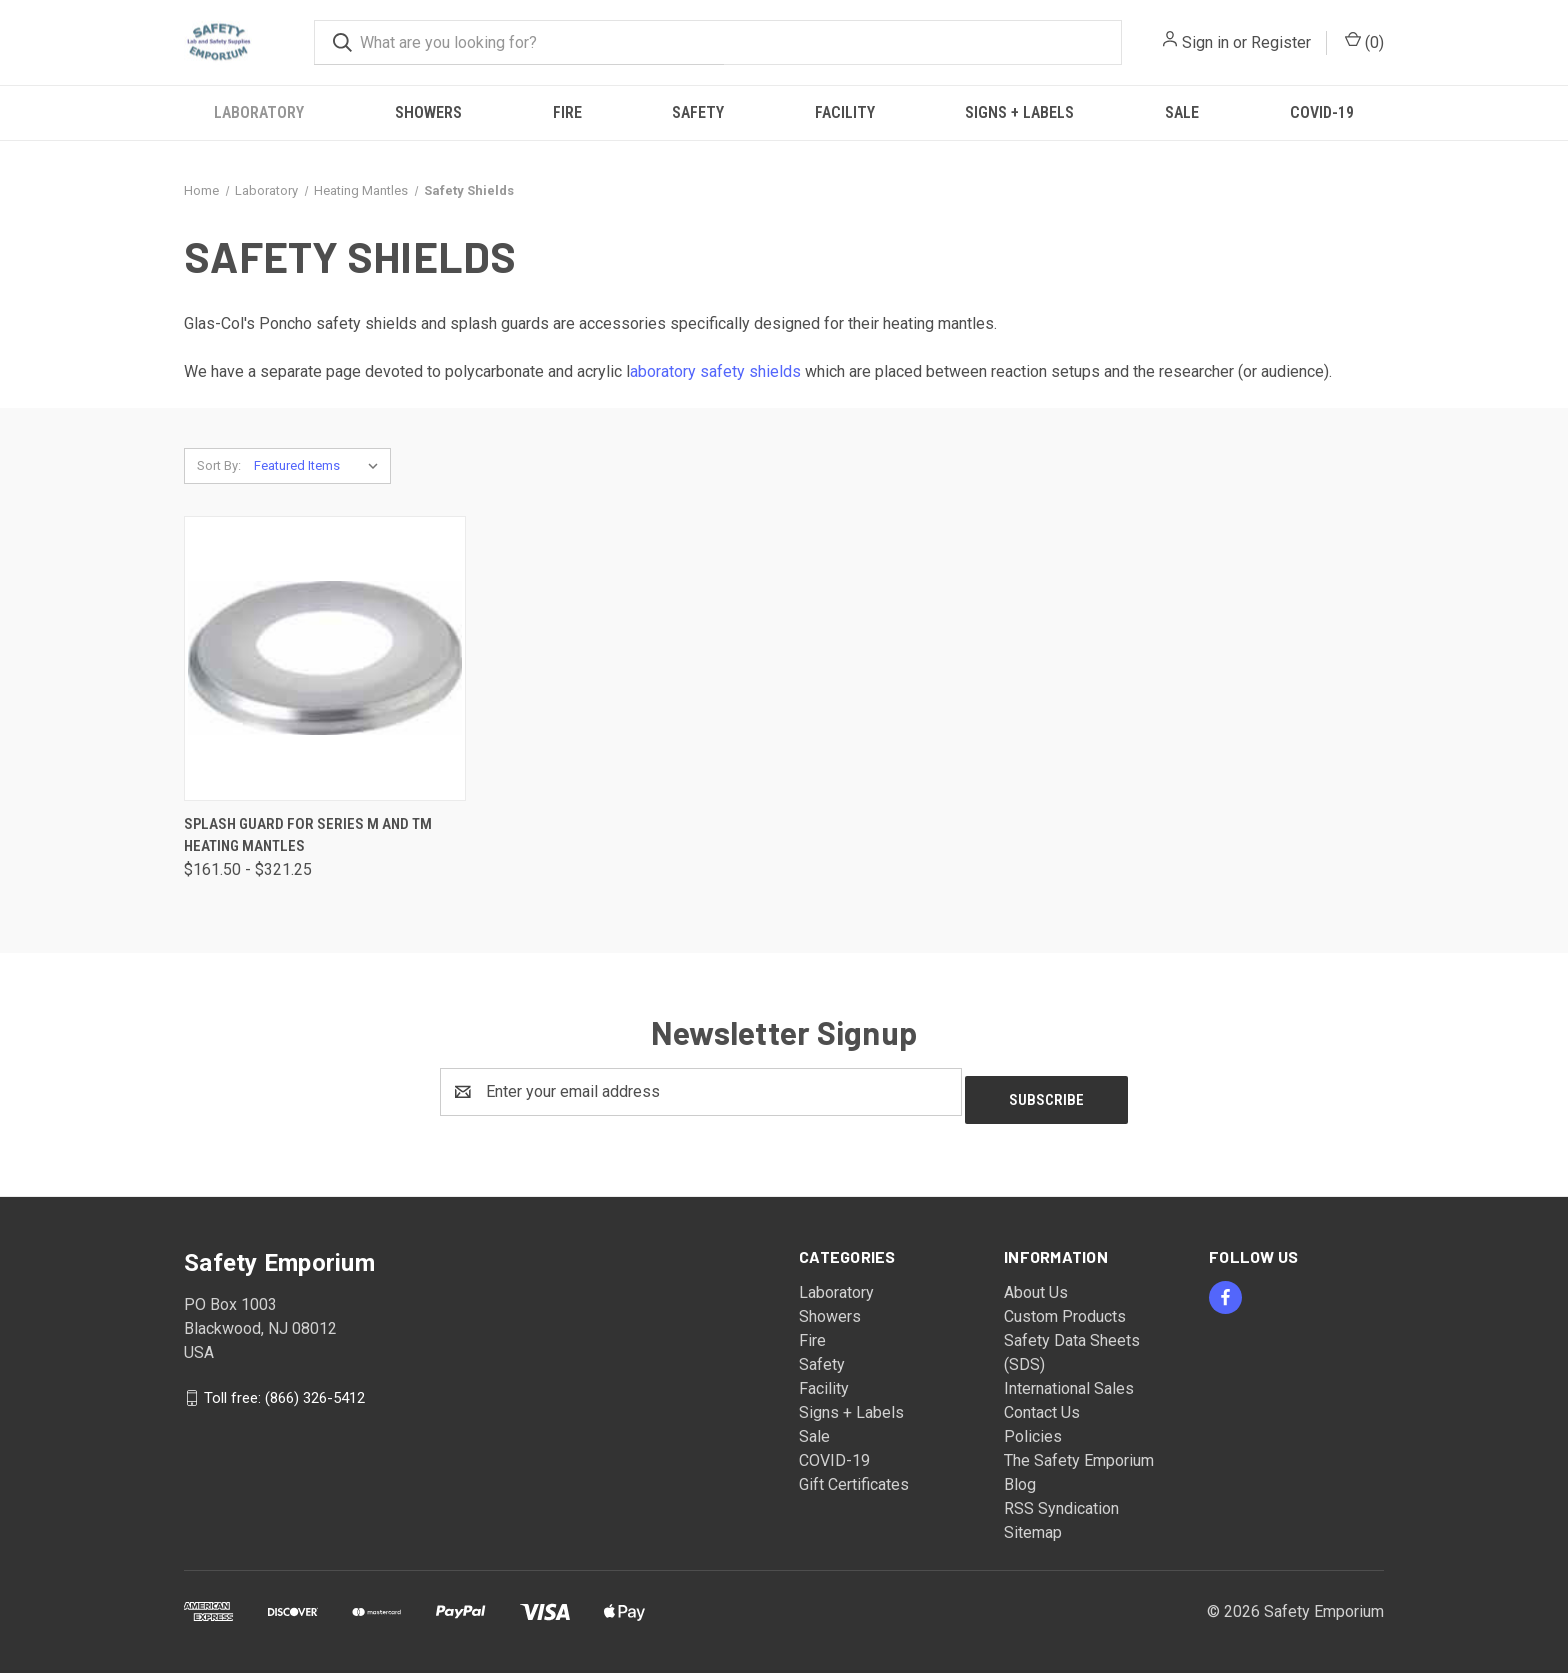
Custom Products (1065, 1308)
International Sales (1069, 1380)
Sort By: (219, 465)
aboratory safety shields (715, 371)
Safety (698, 112)
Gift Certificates (854, 1476)
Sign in (1205, 42)
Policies (1033, 1428)
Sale (1182, 112)
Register (1281, 42)
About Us (1036, 1284)
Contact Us (1042, 1404)
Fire (567, 112)
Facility (845, 112)
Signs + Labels (1019, 112)
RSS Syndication (1061, 1500)
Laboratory (259, 112)
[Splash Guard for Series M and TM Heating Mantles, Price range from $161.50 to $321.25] (325, 658)
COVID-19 (1322, 112)
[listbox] (320, 466)
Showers (428, 112)
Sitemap (1033, 1524)
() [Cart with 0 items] (1364, 41)
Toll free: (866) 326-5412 (284, 1389)
